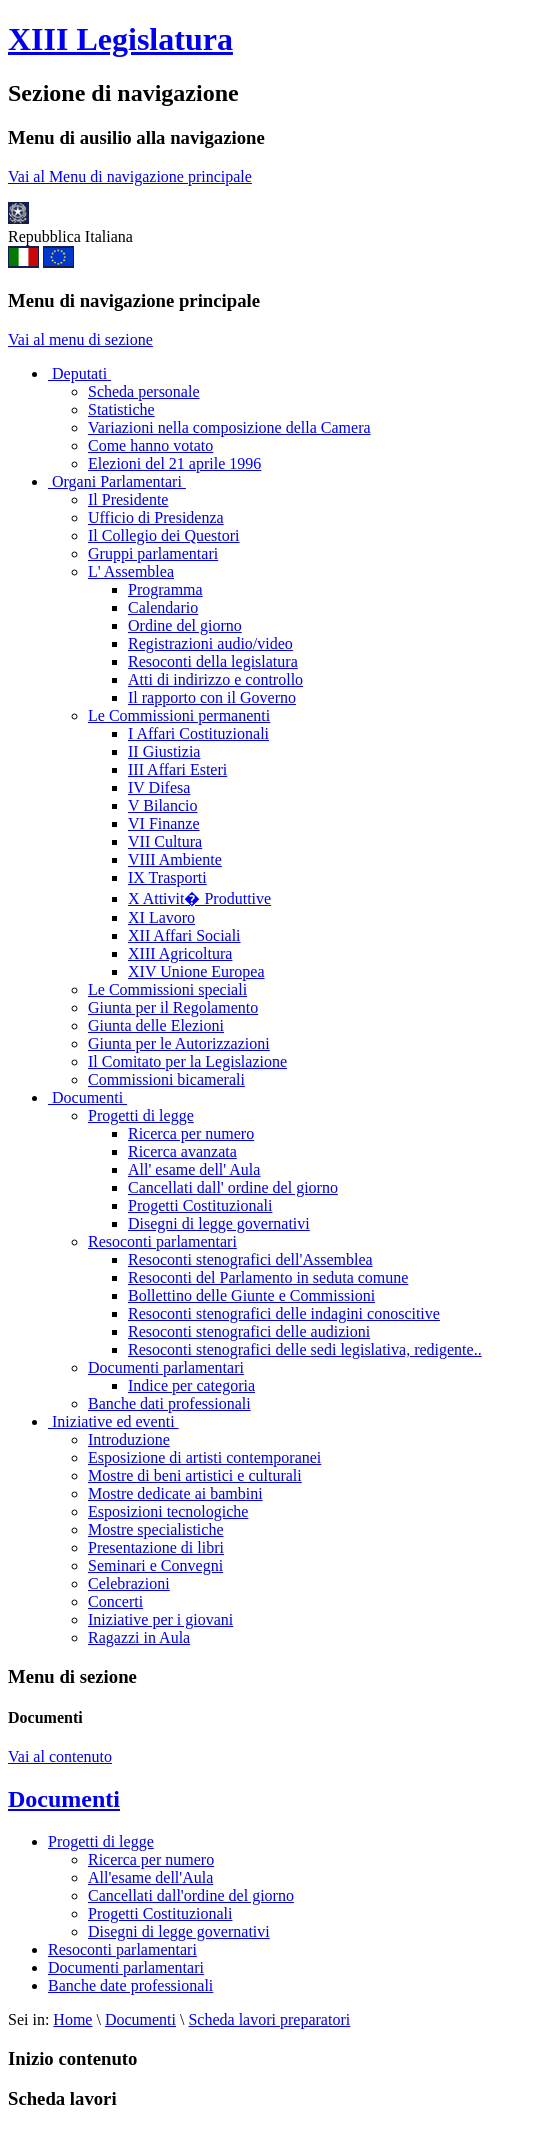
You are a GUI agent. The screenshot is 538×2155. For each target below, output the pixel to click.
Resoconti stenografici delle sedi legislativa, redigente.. (305, 1349)
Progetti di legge (141, 1115)
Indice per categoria (191, 1385)
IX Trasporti (167, 877)
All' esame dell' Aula (194, 1169)
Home (72, 2019)
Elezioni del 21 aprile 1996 (174, 463)
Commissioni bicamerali (166, 1079)
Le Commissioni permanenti (179, 715)
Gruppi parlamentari (153, 553)
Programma (165, 589)
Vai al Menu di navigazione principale (130, 176)
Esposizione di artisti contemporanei (204, 1457)
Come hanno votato (150, 445)
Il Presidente (128, 499)
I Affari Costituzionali (198, 733)
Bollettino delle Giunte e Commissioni (251, 1295)
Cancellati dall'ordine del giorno (191, 1895)
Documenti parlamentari (166, 1367)
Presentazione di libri (156, 1547)
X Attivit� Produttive (199, 898)
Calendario (163, 607)
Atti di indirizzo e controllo (215, 679)
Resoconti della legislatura (213, 661)
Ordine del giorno (185, 625)
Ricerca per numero (191, 1133)
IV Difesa (159, 787)
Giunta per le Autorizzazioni (179, 1043)
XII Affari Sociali (184, 935)
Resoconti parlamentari (162, 1241)
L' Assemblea (131, 571)
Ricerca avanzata (182, 1151)
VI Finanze (164, 823)
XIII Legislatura (120, 39)
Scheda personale (144, 391)
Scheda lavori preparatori (269, 2019)
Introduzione (129, 1439)
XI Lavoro (161, 917)
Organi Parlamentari (117, 481)
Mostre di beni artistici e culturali (195, 1475)
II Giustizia (164, 751)
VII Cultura (165, 841)
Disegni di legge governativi (219, 1223)
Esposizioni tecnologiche (168, 1511)
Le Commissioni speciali (167, 989)
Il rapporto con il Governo (212, 697)
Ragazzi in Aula (139, 1637)
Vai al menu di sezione (80, 339)
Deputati (79, 373)
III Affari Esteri (177, 769)
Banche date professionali (130, 1985)
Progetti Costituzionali (200, 1205)
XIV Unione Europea (196, 971)
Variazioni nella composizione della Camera (229, 427)
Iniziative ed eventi (113, 1421)
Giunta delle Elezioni (156, 1025)
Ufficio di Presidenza (156, 517)
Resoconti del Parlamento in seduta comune (268, 1277)
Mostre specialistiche (156, 1529)
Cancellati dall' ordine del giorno (233, 1187)
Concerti (115, 1601)
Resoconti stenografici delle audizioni (249, 1331)
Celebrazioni (129, 1583)
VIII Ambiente (175, 859)
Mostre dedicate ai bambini (175, 1493)
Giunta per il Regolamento (173, 1007)
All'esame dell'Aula (150, 1877)
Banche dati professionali (169, 1403)
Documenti (87, 1097)
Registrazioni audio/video (210, 643)
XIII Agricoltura (180, 953)
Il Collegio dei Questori (164, 535)
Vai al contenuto (60, 1756)
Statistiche (121, 409)
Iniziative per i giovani (160, 1619)
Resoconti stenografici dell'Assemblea (250, 1259)
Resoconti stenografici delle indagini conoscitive (284, 1313)
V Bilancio (162, 805)
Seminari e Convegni (155, 1565)
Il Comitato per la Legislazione (187, 1061)
